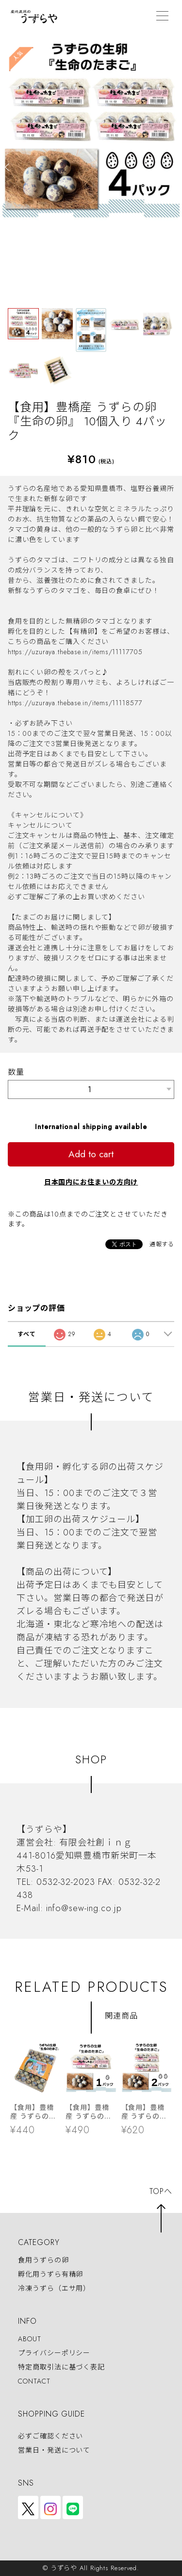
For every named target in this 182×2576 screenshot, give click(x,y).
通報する (162, 1244)
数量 (16, 1072)
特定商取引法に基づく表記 (61, 2367)
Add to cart (91, 1154)
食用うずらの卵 (43, 2260)
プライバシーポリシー (54, 2353)
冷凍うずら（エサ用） (54, 2289)
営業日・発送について (54, 2450)
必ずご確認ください (50, 2436)
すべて (26, 1334)
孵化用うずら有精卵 (50, 2274)
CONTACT (34, 2381)
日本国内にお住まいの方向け (91, 1182)
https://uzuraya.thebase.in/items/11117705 (75, 652)
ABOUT (29, 2339)
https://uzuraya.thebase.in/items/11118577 (75, 703)
